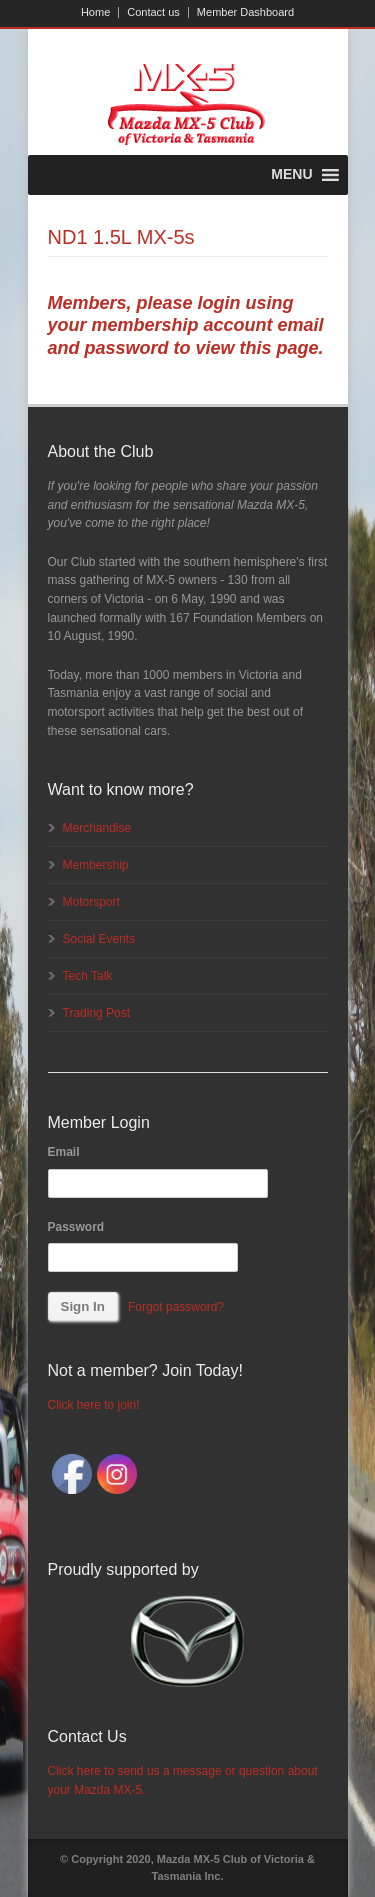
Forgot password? (176, 1307)
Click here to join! (94, 1405)
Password (76, 1227)
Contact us (153, 12)
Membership (96, 865)
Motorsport (91, 902)
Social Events (99, 939)
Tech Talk (88, 976)
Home (95, 12)
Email (64, 1152)
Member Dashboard (245, 12)
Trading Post (97, 1013)
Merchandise (97, 828)
